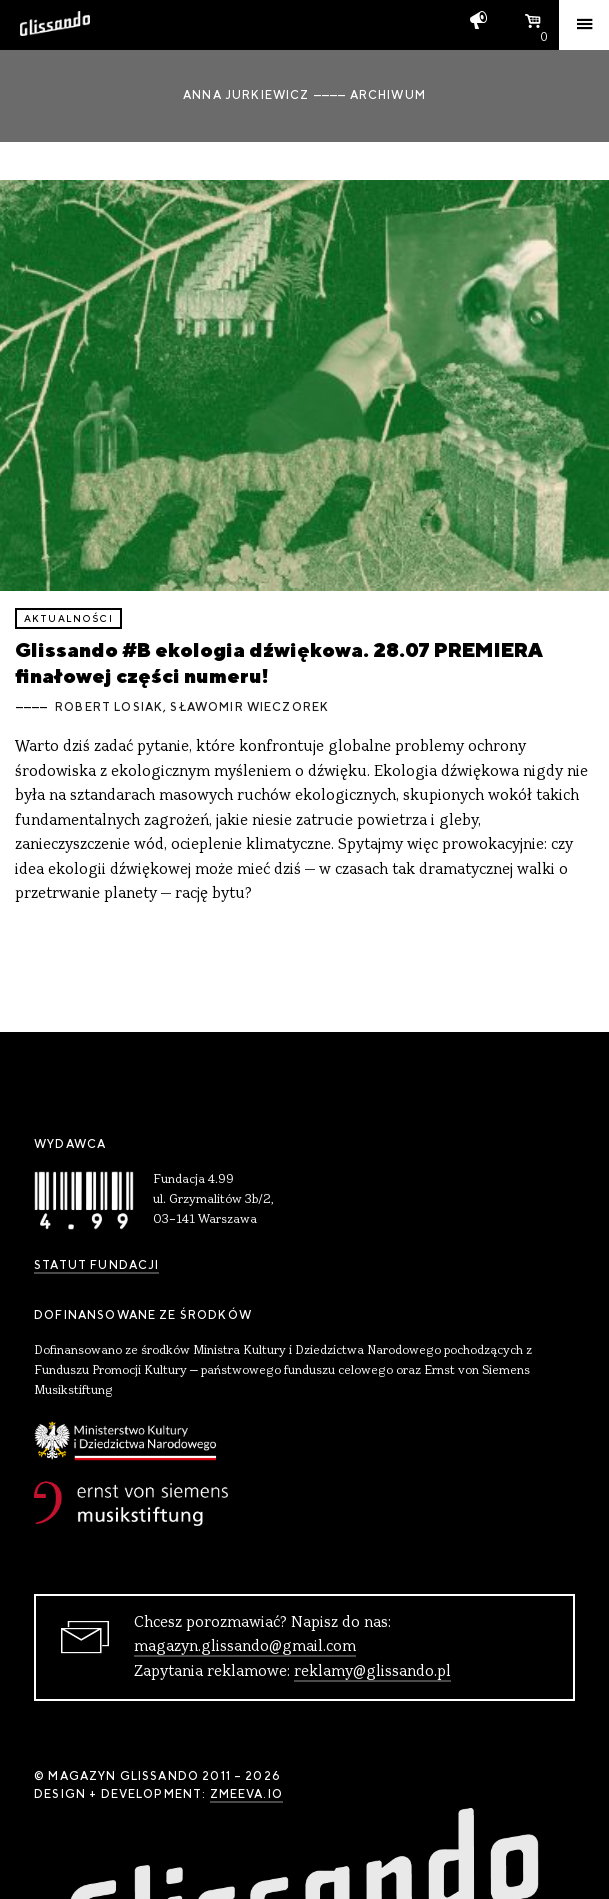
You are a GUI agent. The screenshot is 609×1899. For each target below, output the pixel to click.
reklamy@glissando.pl (372, 1672)
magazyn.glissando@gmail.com (245, 1647)
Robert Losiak (109, 707)
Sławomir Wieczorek (249, 707)
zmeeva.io (246, 1794)
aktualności (68, 618)
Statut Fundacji (96, 1265)
